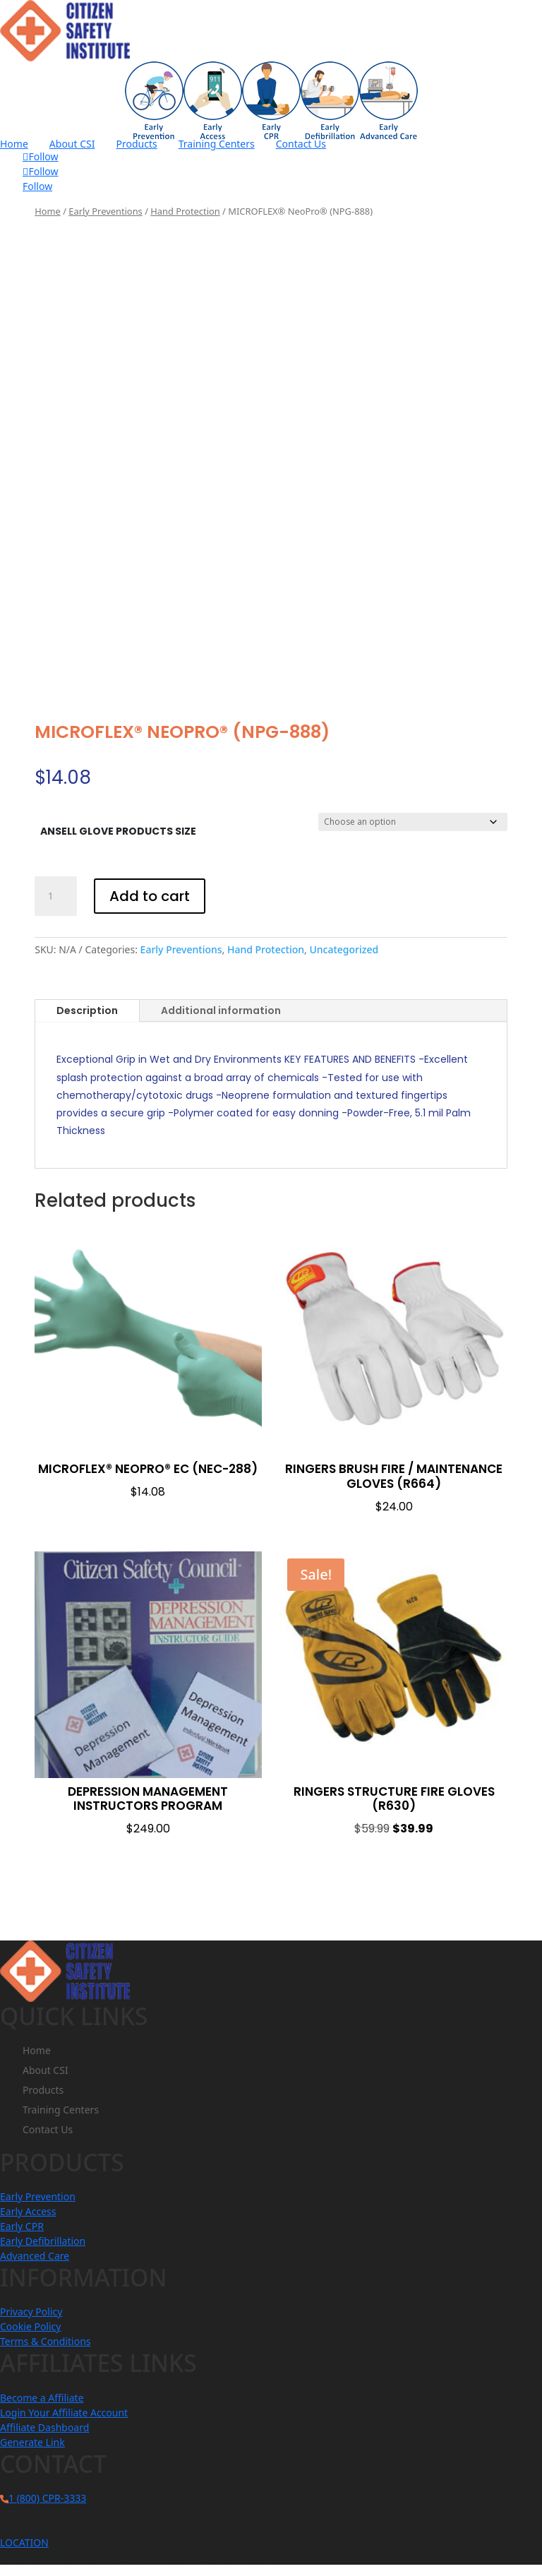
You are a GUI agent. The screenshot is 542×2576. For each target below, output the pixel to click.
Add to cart (149, 896)
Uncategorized (343, 949)
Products (136, 143)
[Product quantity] (56, 896)
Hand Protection (184, 211)
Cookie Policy (30, 2326)
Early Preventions (105, 211)
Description (87, 1010)
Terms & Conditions (45, 2341)
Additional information (221, 1010)
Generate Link (32, 2442)
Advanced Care (34, 2255)
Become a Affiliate (42, 2397)
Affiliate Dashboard (44, 2427)
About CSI (72, 143)
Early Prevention (38, 2196)
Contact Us (301, 143)
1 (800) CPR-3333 (47, 2498)
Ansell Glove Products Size (118, 831)
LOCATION (24, 2542)
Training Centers (217, 143)
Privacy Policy (31, 2311)
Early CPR (22, 2226)
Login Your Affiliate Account (64, 2412)
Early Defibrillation (42, 2241)
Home (14, 143)
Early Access (28, 2211)
